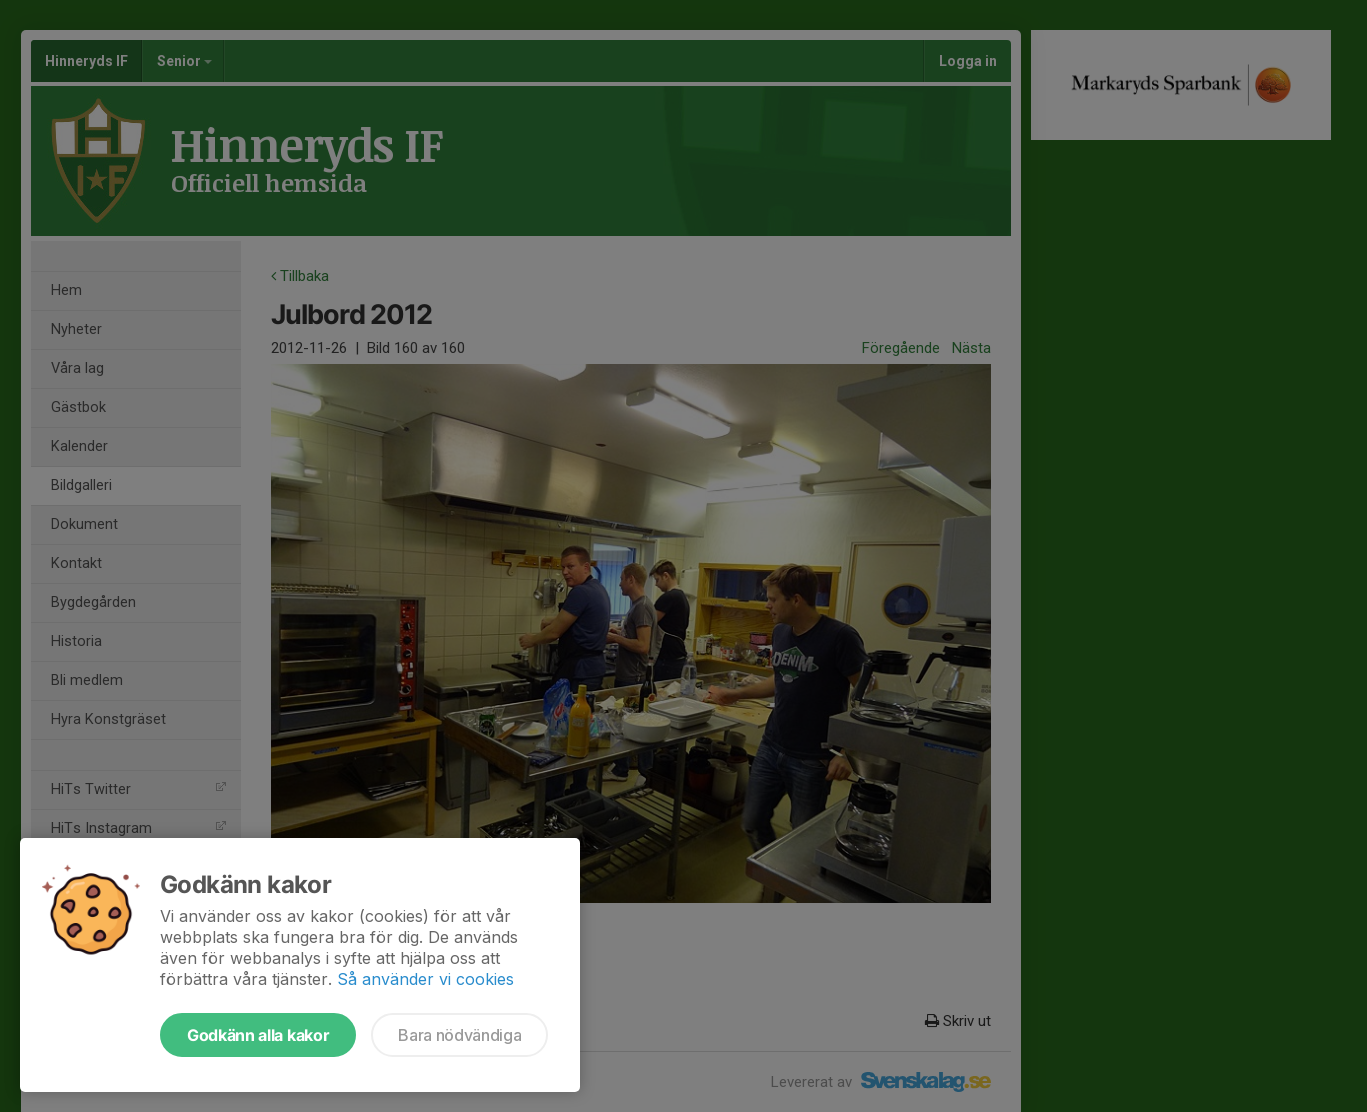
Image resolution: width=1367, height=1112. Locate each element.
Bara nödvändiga (459, 1035)
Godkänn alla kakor (258, 1035)
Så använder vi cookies (425, 979)
